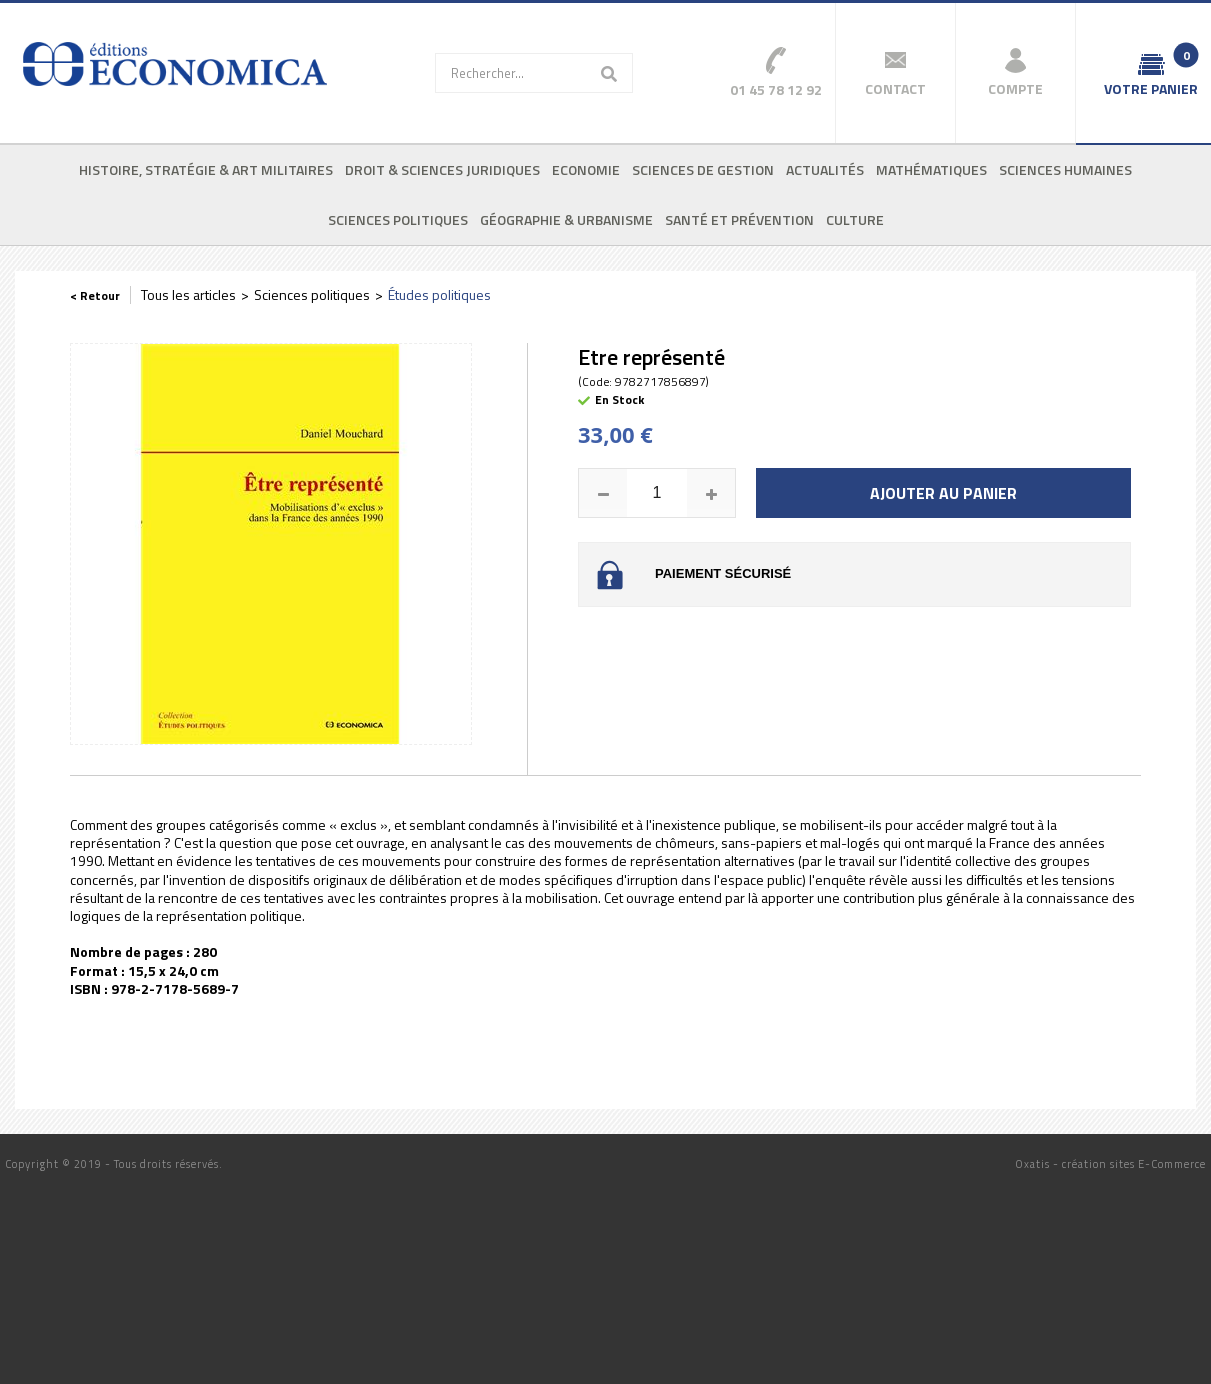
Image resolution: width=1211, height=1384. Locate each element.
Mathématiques (931, 169)
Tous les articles (188, 294)
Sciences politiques (398, 219)
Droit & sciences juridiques (442, 169)
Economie (586, 169)
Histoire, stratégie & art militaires (206, 169)
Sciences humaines (1065, 169)
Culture (855, 219)
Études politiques (439, 294)
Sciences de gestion (703, 169)
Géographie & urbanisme (566, 219)
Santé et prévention (739, 219)
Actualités (825, 169)
